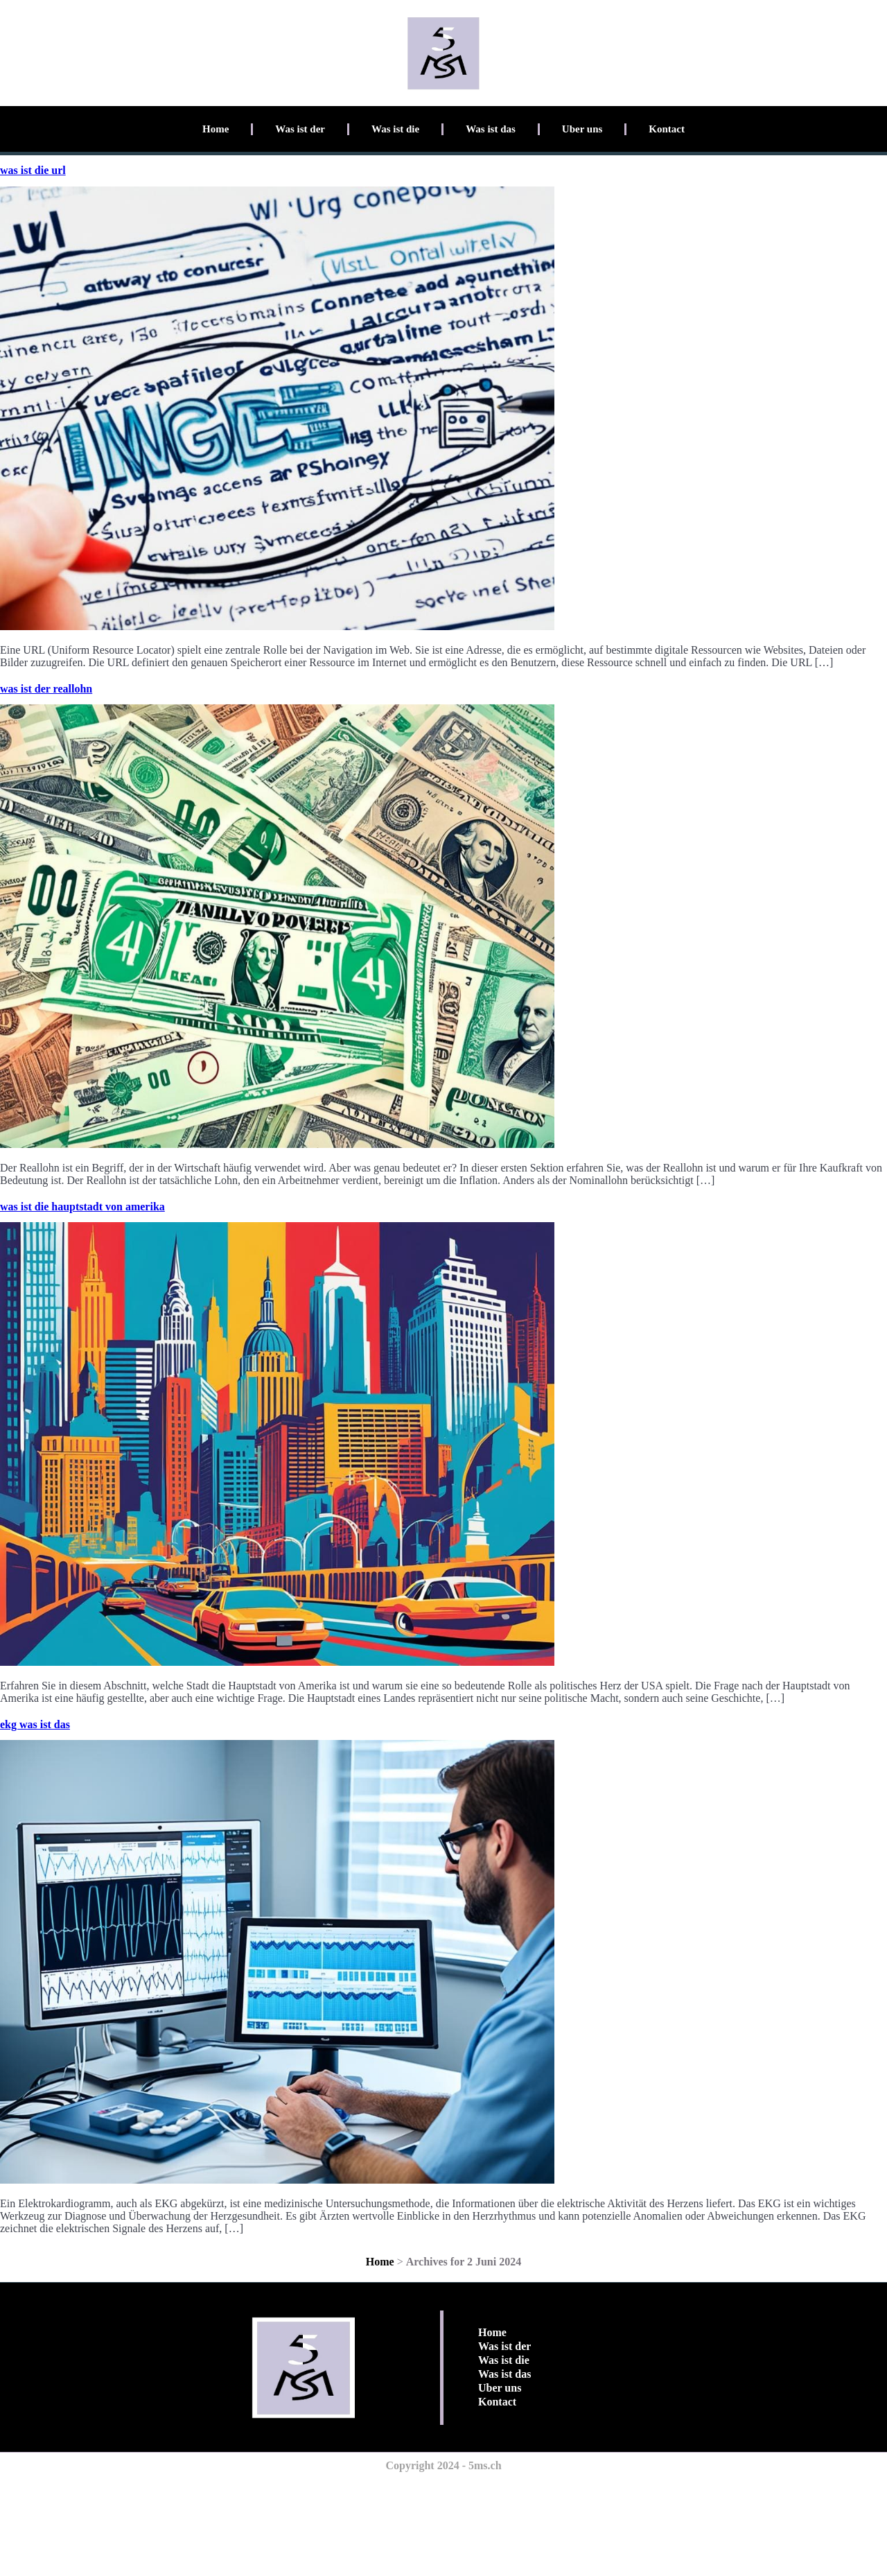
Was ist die (395, 128)
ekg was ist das (35, 1724)
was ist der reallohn (46, 689)
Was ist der (300, 128)
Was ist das (491, 128)
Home (215, 128)
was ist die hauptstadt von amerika (82, 1206)
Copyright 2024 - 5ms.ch (443, 2465)
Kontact (667, 128)
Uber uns (582, 128)
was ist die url (33, 170)
